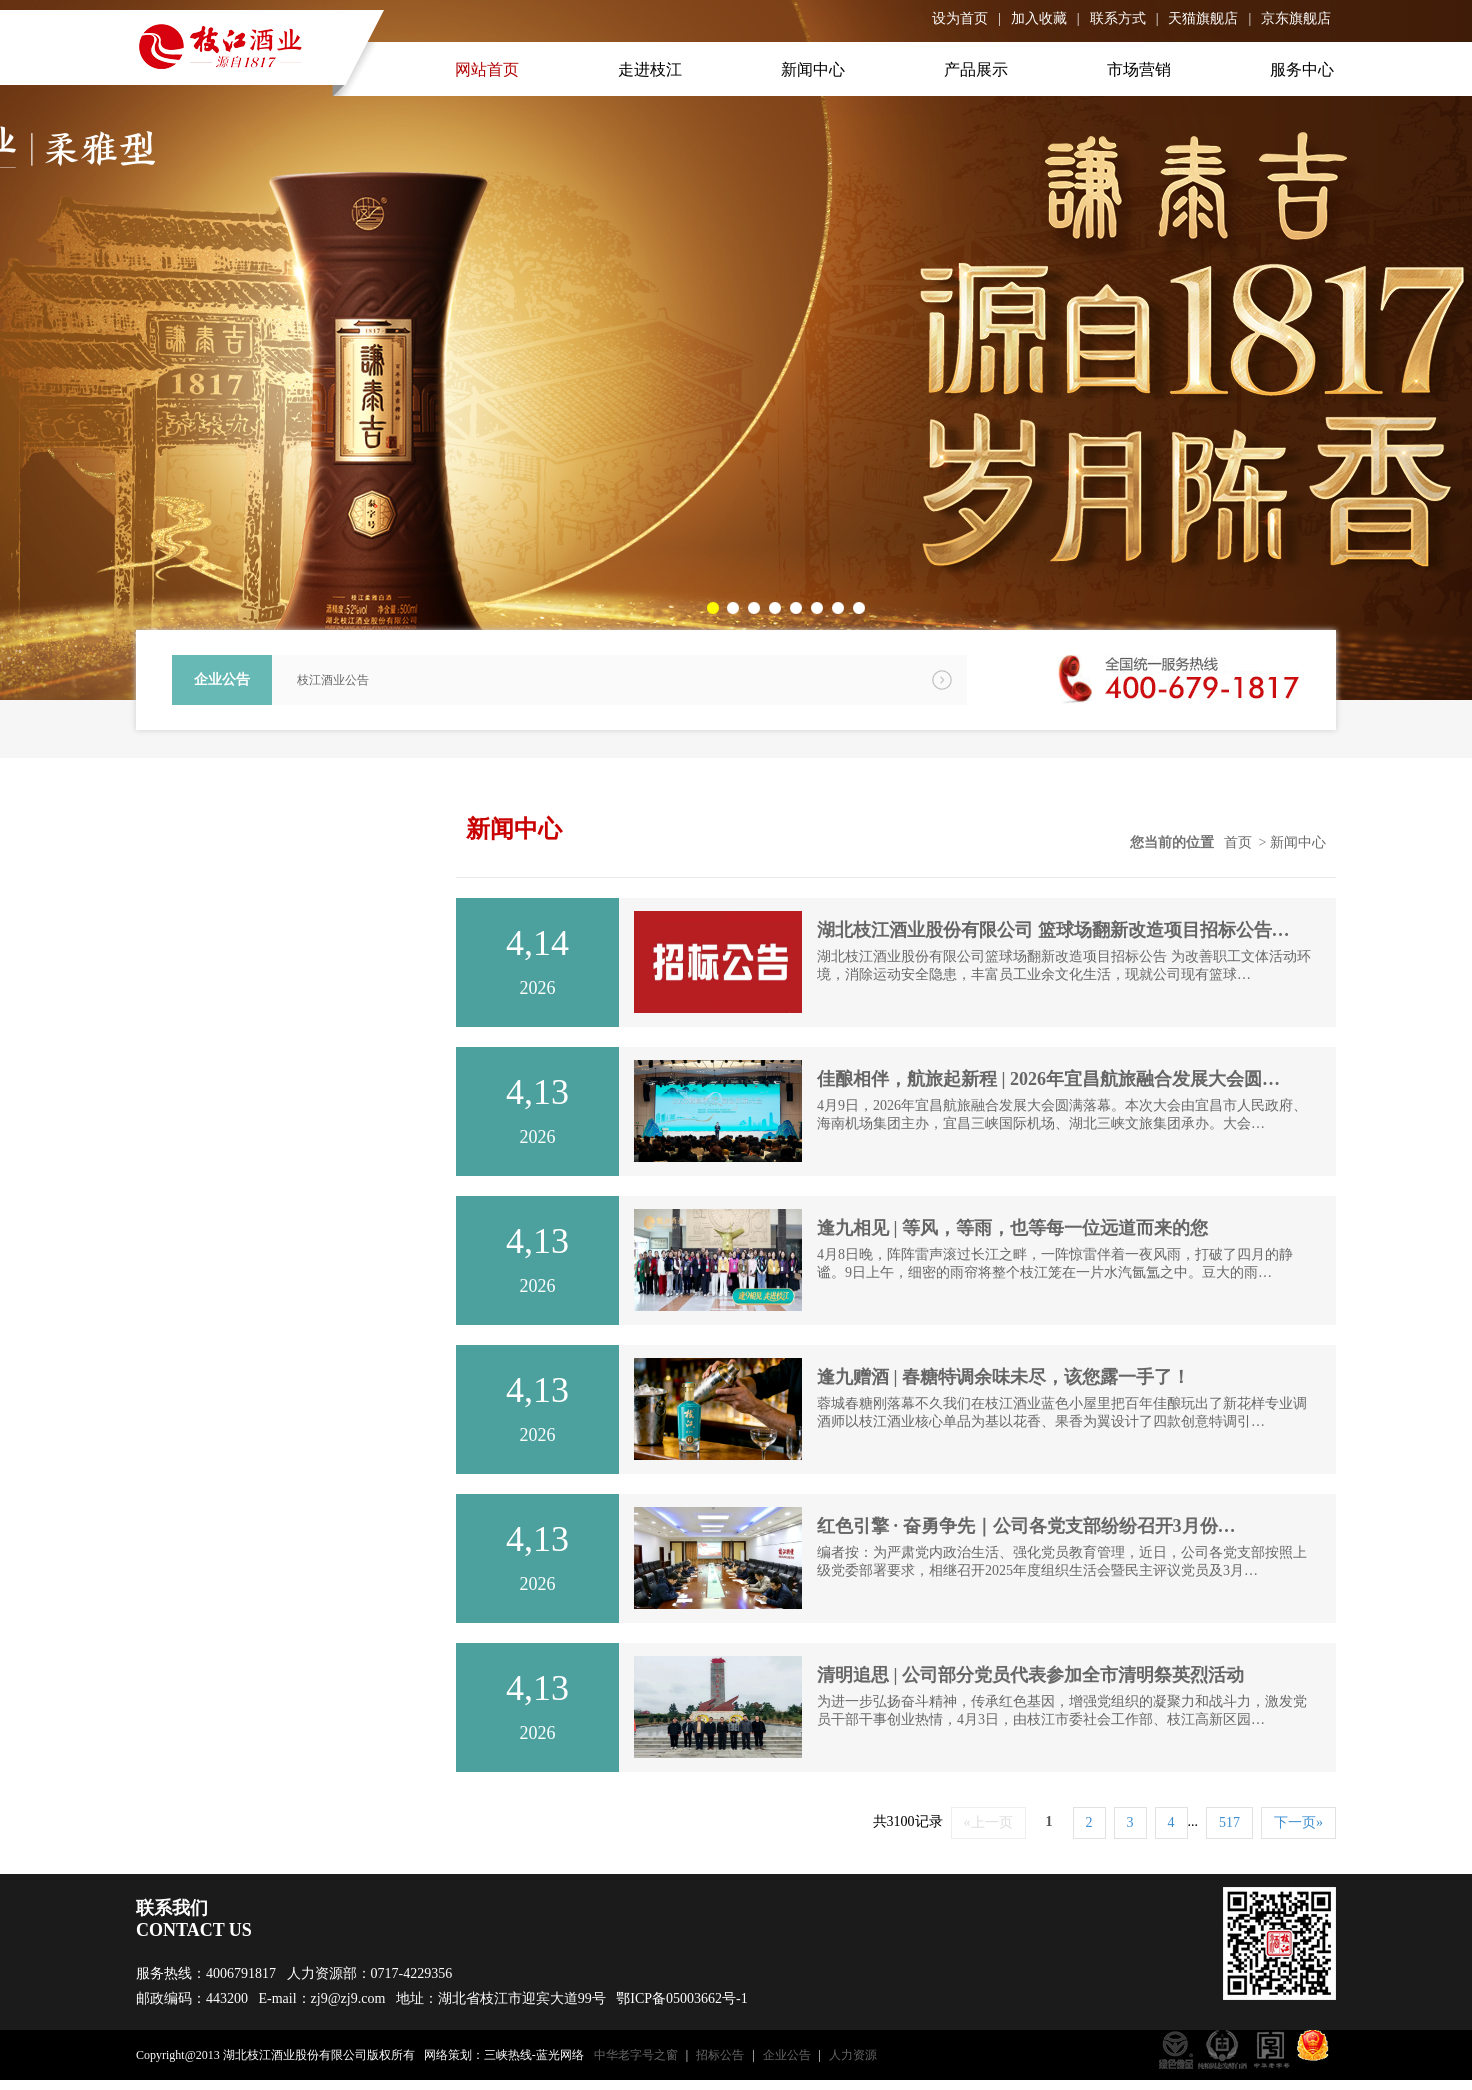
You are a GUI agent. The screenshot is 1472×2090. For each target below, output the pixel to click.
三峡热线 (508, 2055)
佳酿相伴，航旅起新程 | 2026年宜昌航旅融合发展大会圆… (1048, 1079)
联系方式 (1118, 18)
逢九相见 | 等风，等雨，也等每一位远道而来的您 (1012, 1228)
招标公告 (720, 2055)
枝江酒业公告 (333, 680)
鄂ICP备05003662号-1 (681, 1998)
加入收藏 (1039, 18)
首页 (1238, 842)
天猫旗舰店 (1203, 18)
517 (1229, 1822)
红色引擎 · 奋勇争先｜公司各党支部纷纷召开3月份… (1026, 1526)
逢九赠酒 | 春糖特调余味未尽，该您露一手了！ (1003, 1377)
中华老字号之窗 (636, 2055)
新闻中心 (1298, 842)
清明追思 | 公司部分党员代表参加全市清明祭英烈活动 (1030, 1675)
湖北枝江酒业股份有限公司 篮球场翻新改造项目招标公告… (1053, 930)
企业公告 (787, 2055)
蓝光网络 (560, 2055)
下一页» (1298, 1822)
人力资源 (853, 2055)
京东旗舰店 (1296, 18)
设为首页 (960, 18)
